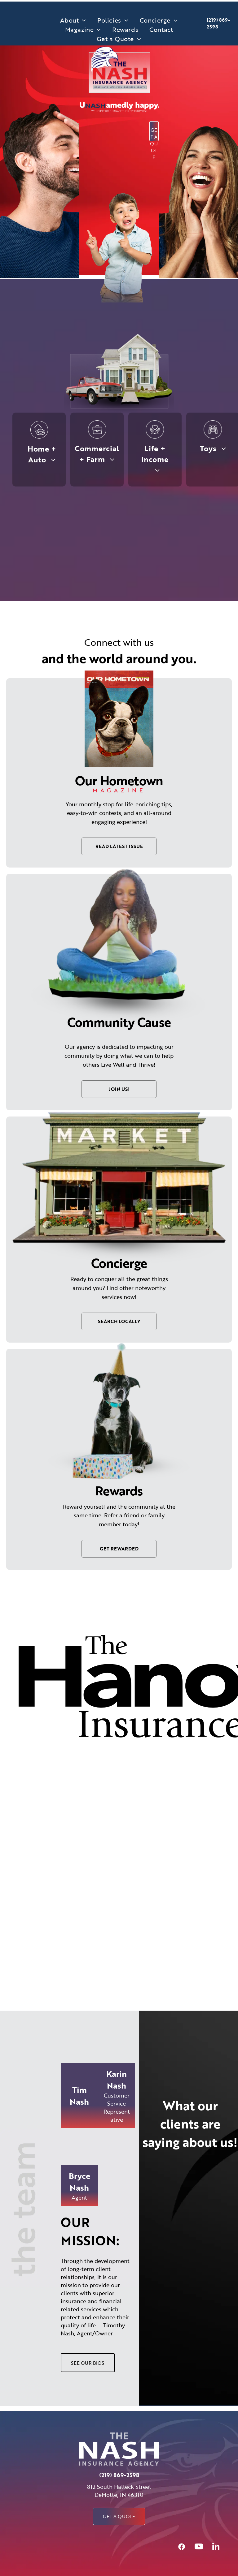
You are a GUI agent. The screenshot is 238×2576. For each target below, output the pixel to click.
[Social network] (181, 2547)
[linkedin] (215, 2547)
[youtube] (198, 2547)
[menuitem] (73, 20)
